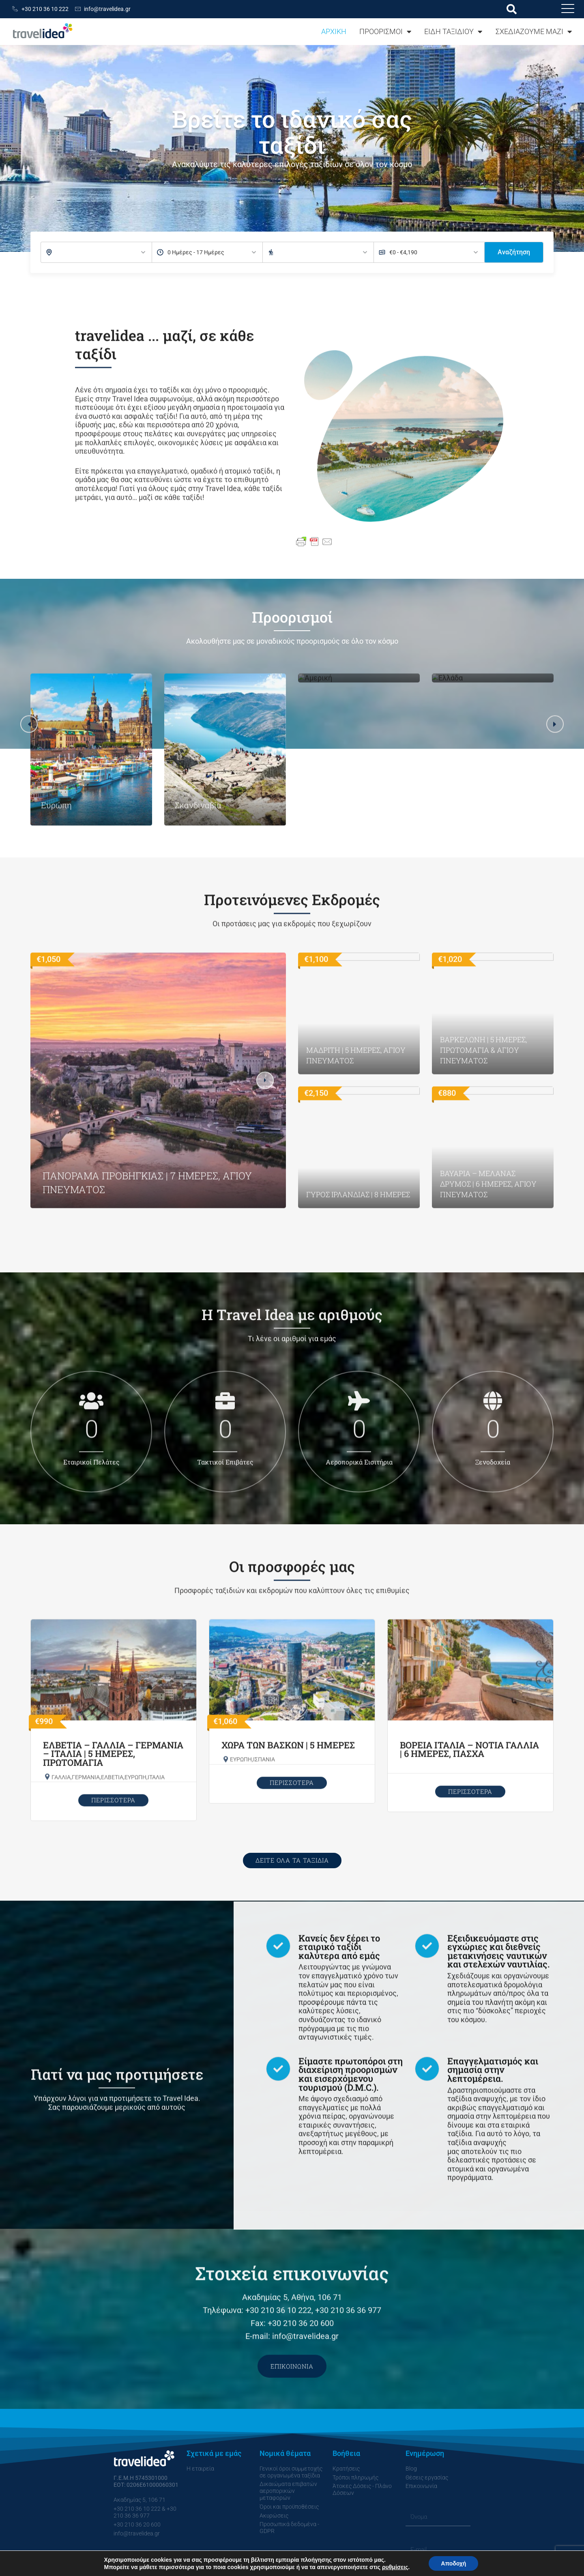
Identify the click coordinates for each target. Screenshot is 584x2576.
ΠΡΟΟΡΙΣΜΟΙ (385, 31)
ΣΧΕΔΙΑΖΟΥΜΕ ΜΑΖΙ (534, 31)
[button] (512, 9)
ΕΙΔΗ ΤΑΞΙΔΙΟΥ (453, 31)
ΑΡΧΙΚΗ (333, 31)
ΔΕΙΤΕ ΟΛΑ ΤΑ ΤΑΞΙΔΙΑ (292, 1860)
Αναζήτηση (514, 252)
